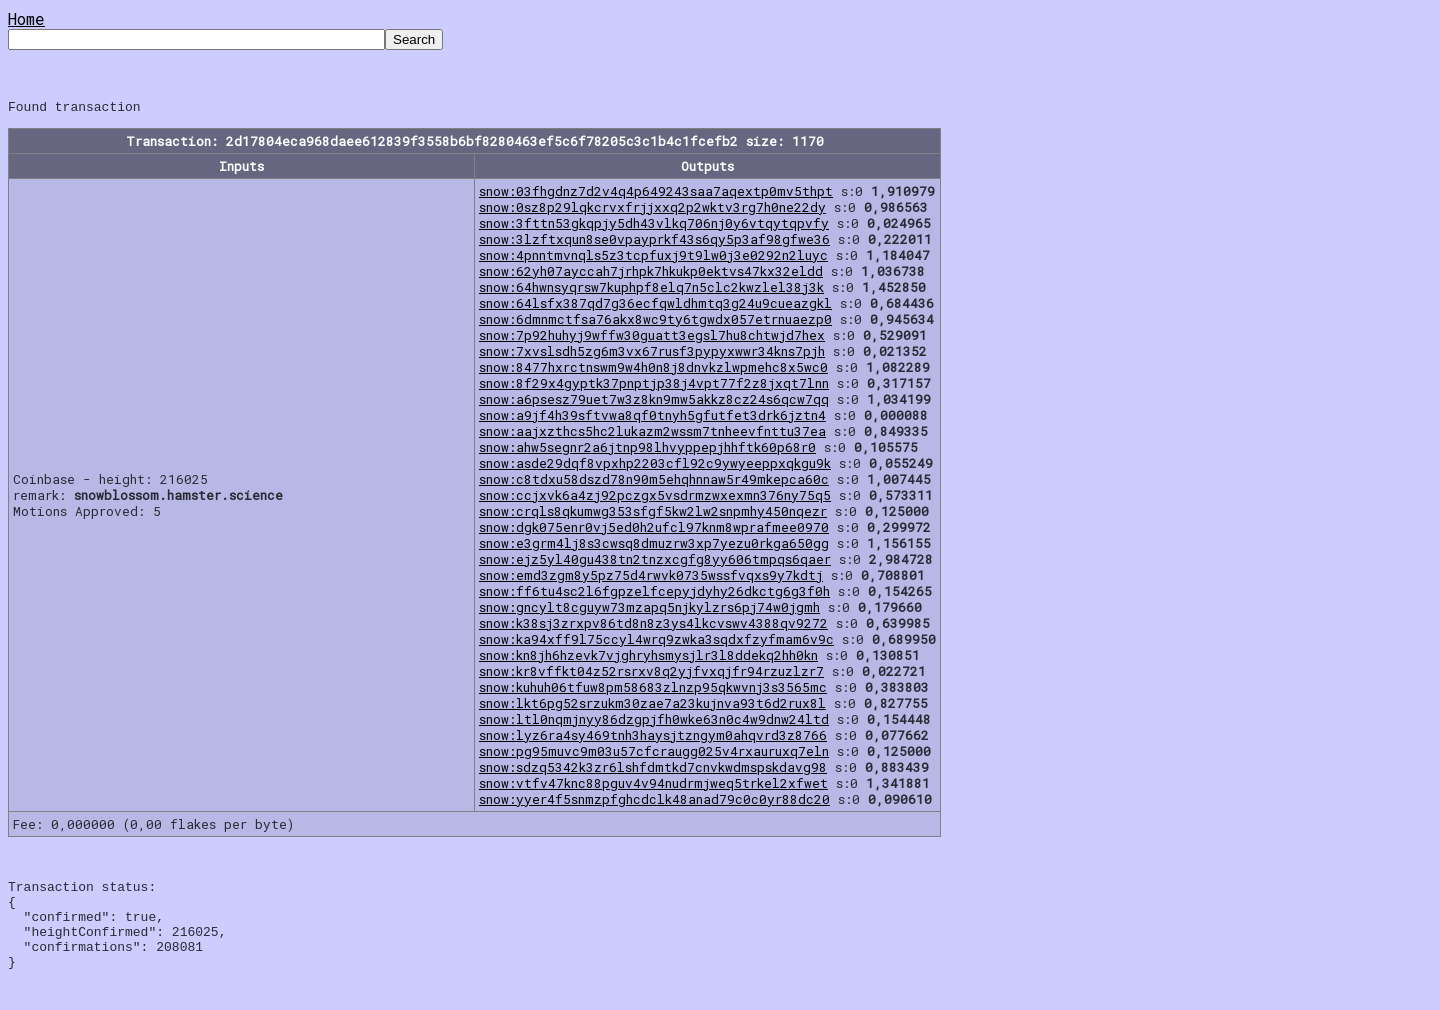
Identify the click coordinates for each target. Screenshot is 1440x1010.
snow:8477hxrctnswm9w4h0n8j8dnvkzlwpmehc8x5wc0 (653, 370)
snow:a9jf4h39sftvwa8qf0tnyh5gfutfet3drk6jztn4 (652, 418)
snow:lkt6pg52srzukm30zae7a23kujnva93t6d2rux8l (652, 706)
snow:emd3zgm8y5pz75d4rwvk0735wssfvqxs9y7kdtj (651, 578)
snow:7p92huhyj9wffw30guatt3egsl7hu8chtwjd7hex (652, 338)
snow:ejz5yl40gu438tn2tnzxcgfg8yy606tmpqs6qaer (655, 562)
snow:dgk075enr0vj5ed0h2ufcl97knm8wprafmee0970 (654, 530)
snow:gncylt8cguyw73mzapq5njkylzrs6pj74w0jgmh (649, 610)
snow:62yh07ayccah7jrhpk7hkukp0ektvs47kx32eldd (651, 274)
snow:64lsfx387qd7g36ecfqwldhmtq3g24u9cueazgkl (655, 306)
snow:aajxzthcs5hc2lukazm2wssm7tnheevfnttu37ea (652, 434)
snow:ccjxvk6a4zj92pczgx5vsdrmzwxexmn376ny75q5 (655, 498)
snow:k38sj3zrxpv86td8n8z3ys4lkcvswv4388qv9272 (653, 626)
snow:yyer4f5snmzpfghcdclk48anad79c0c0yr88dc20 (654, 802)
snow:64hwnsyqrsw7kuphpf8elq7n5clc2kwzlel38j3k (651, 290)
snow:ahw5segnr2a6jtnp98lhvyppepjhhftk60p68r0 (647, 450)
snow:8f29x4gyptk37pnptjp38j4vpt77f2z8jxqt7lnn (654, 386)
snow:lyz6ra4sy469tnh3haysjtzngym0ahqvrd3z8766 (653, 738)
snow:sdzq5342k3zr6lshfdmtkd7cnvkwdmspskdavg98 (653, 770)
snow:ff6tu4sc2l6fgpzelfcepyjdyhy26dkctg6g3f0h (654, 594)
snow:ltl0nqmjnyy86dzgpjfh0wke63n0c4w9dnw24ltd (654, 722)
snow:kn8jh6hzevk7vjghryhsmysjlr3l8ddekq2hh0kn (648, 658)
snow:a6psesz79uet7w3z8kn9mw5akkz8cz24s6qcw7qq (654, 402)
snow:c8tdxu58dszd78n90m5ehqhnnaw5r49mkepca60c (654, 482)
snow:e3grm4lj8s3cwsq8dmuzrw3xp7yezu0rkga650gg (654, 546)
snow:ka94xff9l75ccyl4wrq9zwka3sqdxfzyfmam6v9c (656, 642)
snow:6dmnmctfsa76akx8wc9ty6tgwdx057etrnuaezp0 (655, 322)
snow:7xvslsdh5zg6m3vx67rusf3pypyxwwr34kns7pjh (652, 354)
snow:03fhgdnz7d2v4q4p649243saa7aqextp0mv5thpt (656, 194)
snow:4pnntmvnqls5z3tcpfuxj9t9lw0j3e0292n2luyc (653, 258)
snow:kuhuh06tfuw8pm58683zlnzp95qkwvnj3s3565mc (653, 690)
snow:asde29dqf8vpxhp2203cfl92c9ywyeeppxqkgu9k (655, 466)
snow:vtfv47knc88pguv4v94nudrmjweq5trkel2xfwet (653, 786)
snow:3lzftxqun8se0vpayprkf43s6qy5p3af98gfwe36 (654, 242)
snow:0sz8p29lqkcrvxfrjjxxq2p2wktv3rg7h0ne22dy (652, 210)
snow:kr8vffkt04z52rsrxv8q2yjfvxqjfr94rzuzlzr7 (651, 674)
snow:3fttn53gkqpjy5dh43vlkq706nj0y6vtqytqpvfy (654, 226)
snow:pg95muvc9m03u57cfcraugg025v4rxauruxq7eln (654, 754)
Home (26, 18)
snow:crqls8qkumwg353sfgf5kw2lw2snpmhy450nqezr (653, 514)
